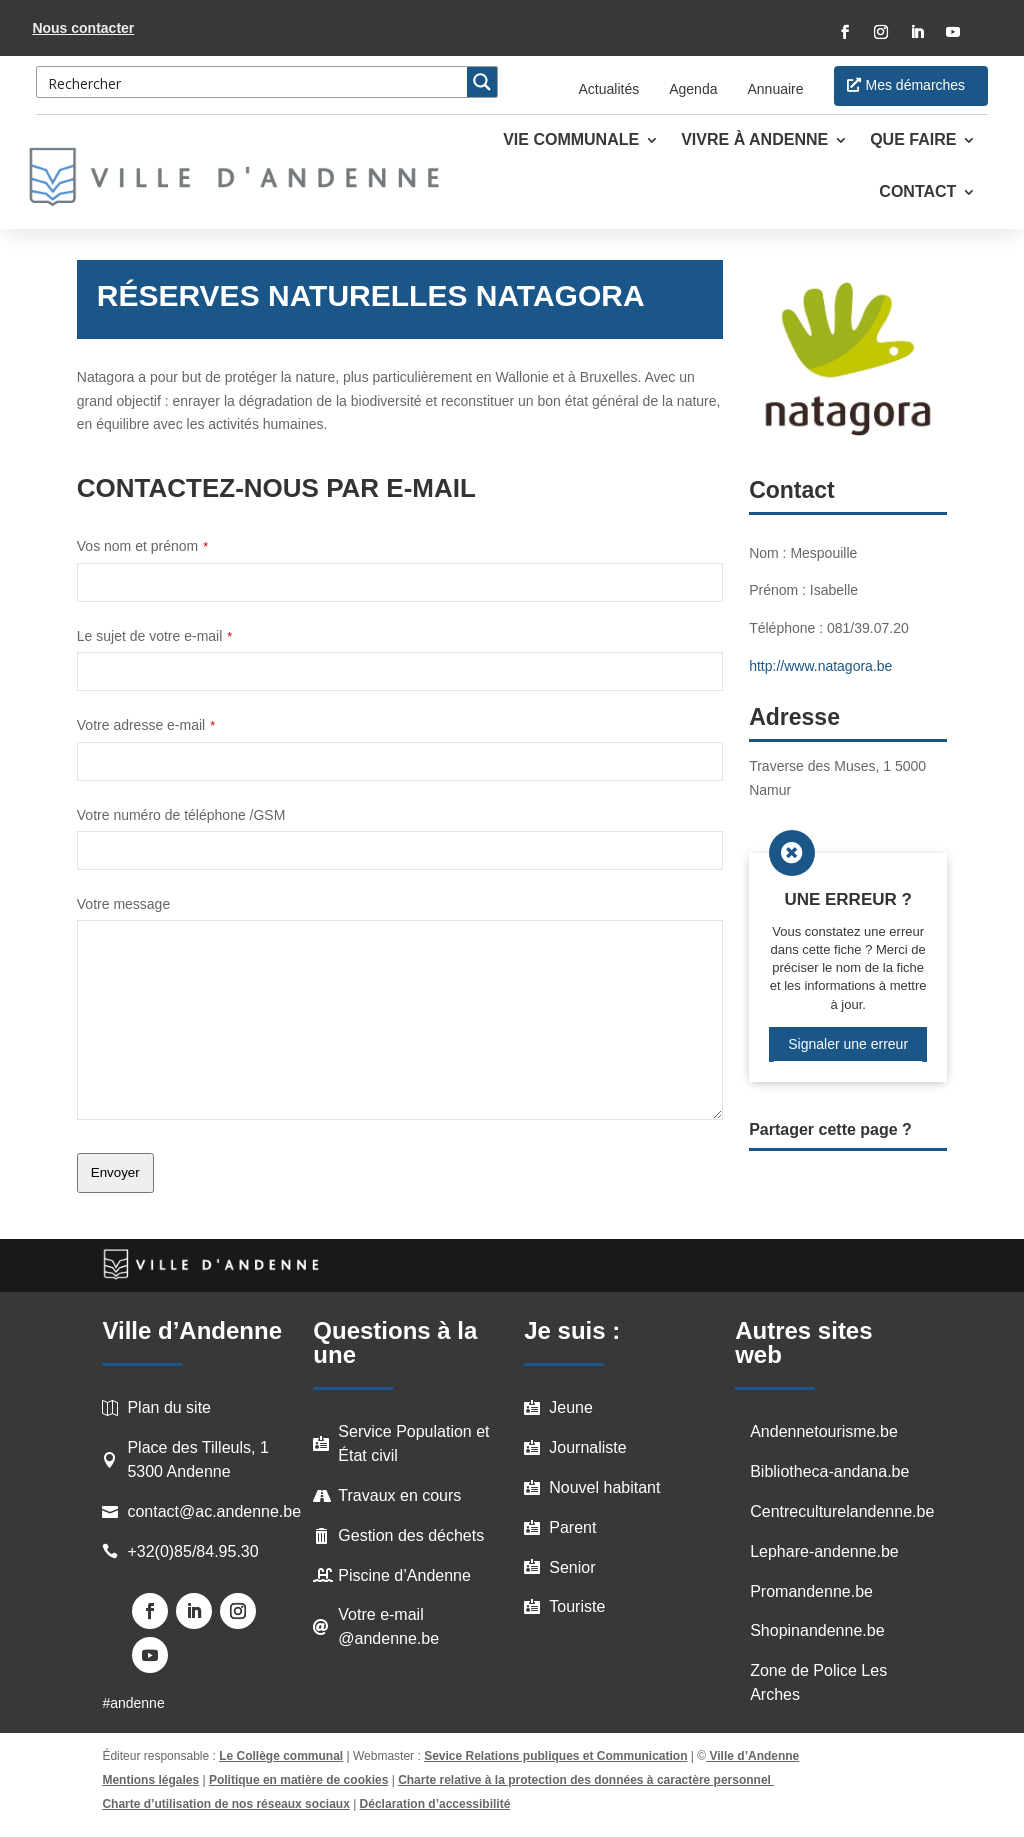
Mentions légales (150, 1780)
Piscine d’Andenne (404, 1575)
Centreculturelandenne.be (842, 1511)
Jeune (571, 1407)
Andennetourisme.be (824, 1431)
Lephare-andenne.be (824, 1551)
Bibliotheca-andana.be (829, 1471)
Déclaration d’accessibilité (435, 1804)
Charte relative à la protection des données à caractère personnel (586, 1780)
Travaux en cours (399, 1495)
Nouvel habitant (604, 1487)
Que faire (913, 140)
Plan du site (169, 1407)
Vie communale (571, 140)
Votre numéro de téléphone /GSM (181, 815)
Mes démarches (916, 85)
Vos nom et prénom (142, 546)
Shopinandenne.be (817, 1630)
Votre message (123, 904)
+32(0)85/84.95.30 (192, 1551)
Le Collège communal (281, 1756)
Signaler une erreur (848, 1044)
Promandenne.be (811, 1591)
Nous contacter (83, 28)
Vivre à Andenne (754, 140)
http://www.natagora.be (820, 666)
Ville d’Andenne (752, 1756)
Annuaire (775, 89)
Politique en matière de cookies (298, 1780)
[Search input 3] (253, 82)
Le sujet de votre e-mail (154, 636)
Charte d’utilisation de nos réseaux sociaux (225, 1804)
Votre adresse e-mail (146, 725)
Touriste (577, 1606)
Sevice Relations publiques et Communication (555, 1756)
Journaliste (587, 1447)
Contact (917, 192)
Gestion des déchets (411, 1535)
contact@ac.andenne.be (214, 1511)
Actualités (609, 89)
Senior (572, 1567)
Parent (572, 1527)
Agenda (693, 89)
